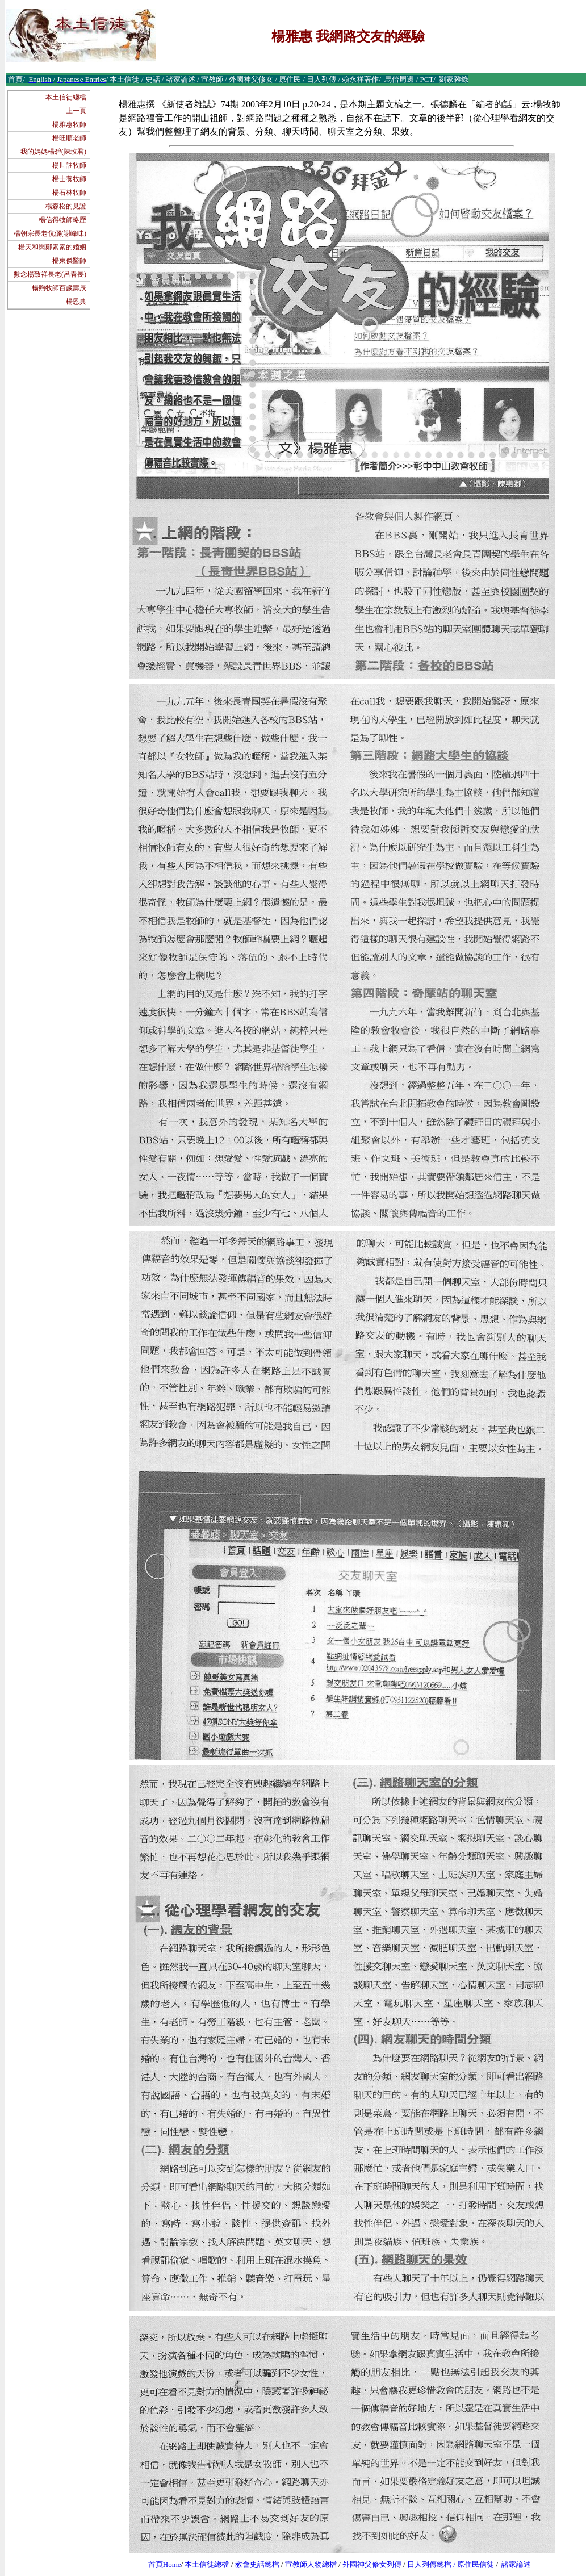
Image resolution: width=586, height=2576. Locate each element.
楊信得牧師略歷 (62, 220)
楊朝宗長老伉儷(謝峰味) (50, 233)
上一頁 (76, 111)
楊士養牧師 (69, 179)
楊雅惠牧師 (69, 124)
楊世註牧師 (69, 165)
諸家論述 (516, 2564)
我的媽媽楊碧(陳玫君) (53, 152)
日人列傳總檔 (429, 2564)
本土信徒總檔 (65, 97)
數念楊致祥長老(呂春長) (50, 274)
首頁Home (164, 2564)
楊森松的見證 (65, 206)
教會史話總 (253, 2564)
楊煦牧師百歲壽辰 (59, 288)
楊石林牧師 (69, 192)
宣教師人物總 (307, 2564)
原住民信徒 (475, 2564)
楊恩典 (76, 302)
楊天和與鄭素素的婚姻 (52, 247)
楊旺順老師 (69, 138)
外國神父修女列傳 (371, 2564)
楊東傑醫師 (69, 261)
